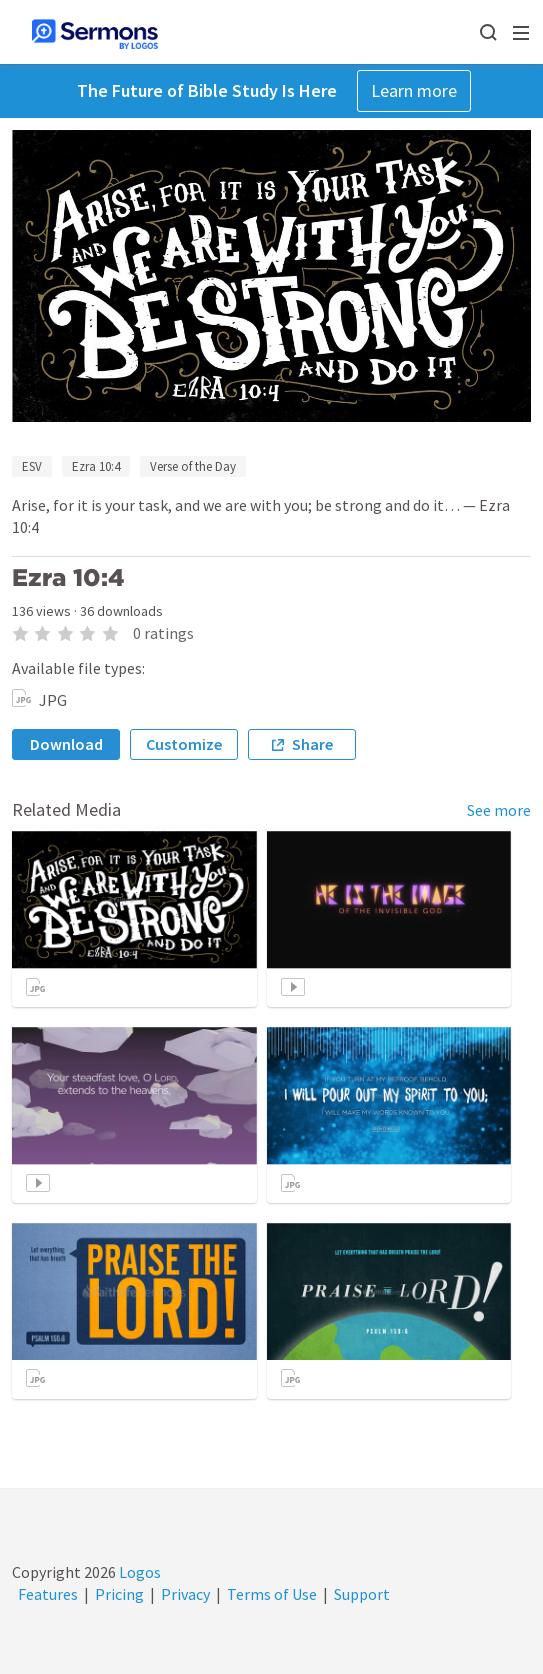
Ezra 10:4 (96, 466)
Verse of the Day (193, 466)
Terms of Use (272, 1594)
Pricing (119, 1594)
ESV (32, 466)
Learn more (414, 90)
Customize (184, 744)
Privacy (185, 1594)
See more (499, 810)
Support (362, 1594)
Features (48, 1594)
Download (66, 744)
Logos (138, 1572)
